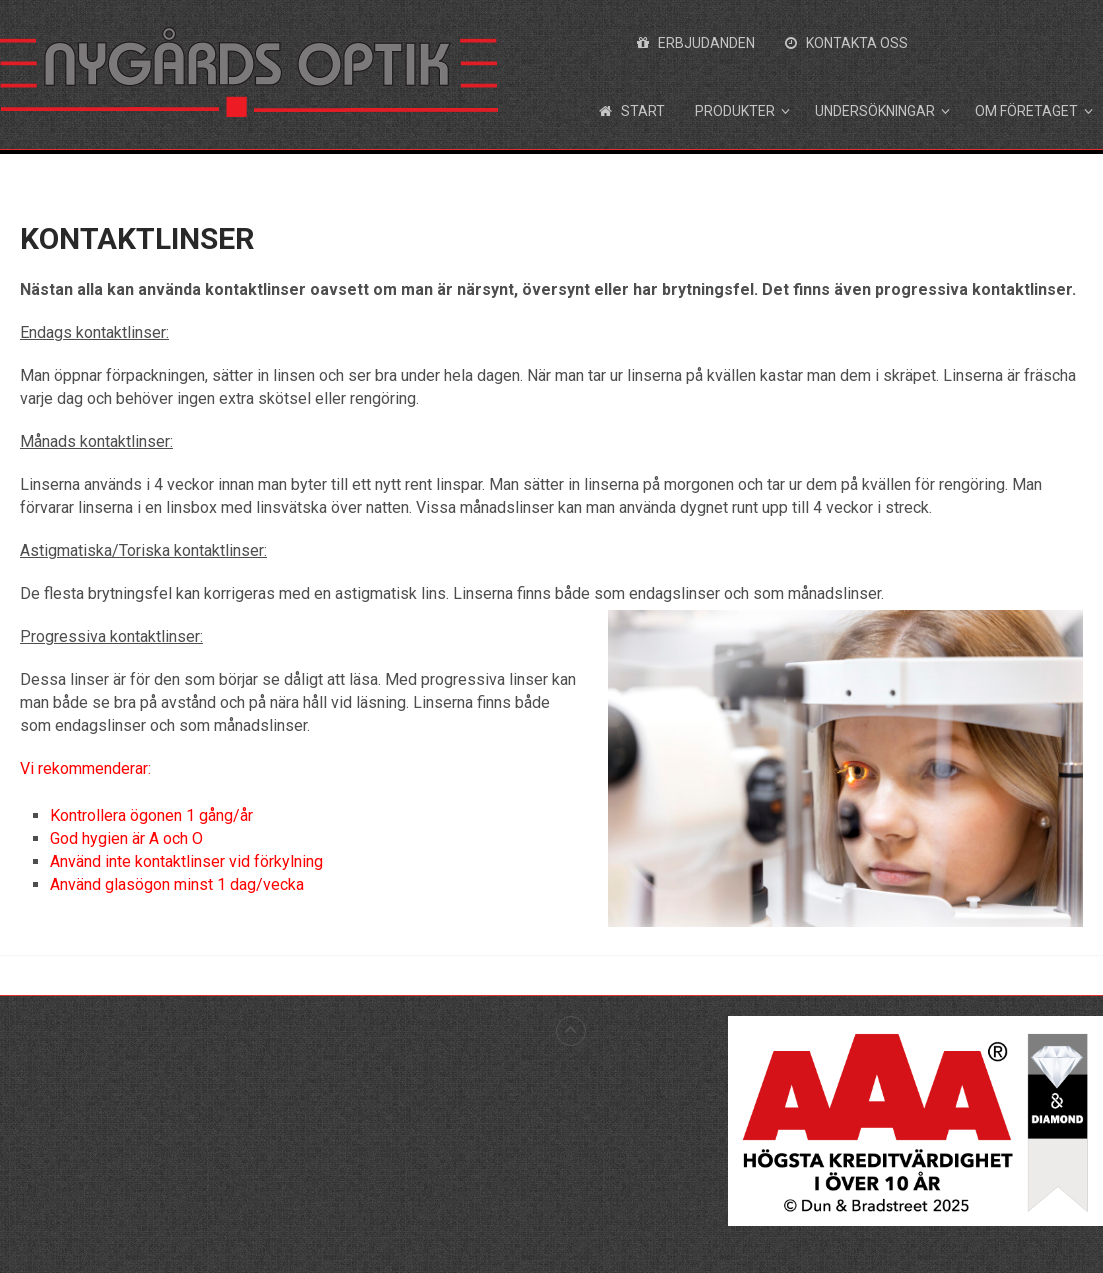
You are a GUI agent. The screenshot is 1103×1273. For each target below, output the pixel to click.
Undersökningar (875, 111)
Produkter (735, 111)
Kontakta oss (846, 43)
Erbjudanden (696, 43)
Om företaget (1026, 111)
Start (632, 111)
